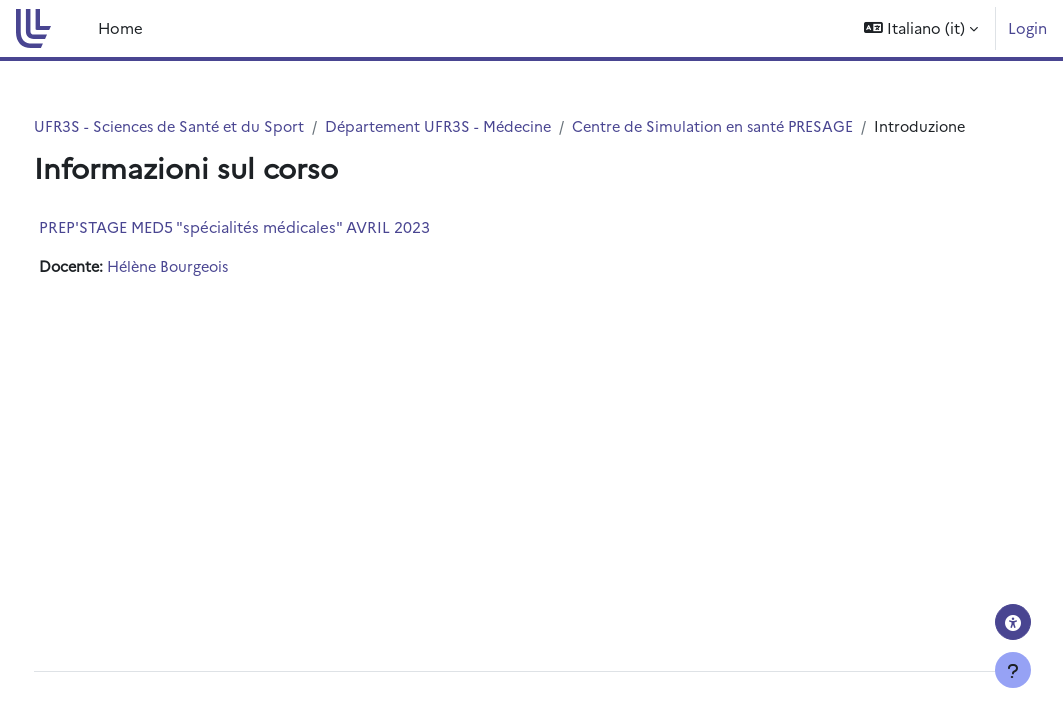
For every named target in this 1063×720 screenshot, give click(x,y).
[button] (921, 28)
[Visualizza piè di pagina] (1013, 670)
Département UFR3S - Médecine (486, 126)
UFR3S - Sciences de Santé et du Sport (210, 126)
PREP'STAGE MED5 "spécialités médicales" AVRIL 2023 (271, 249)
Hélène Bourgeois (211, 289)
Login (1027, 27)
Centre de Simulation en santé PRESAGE (769, 126)
